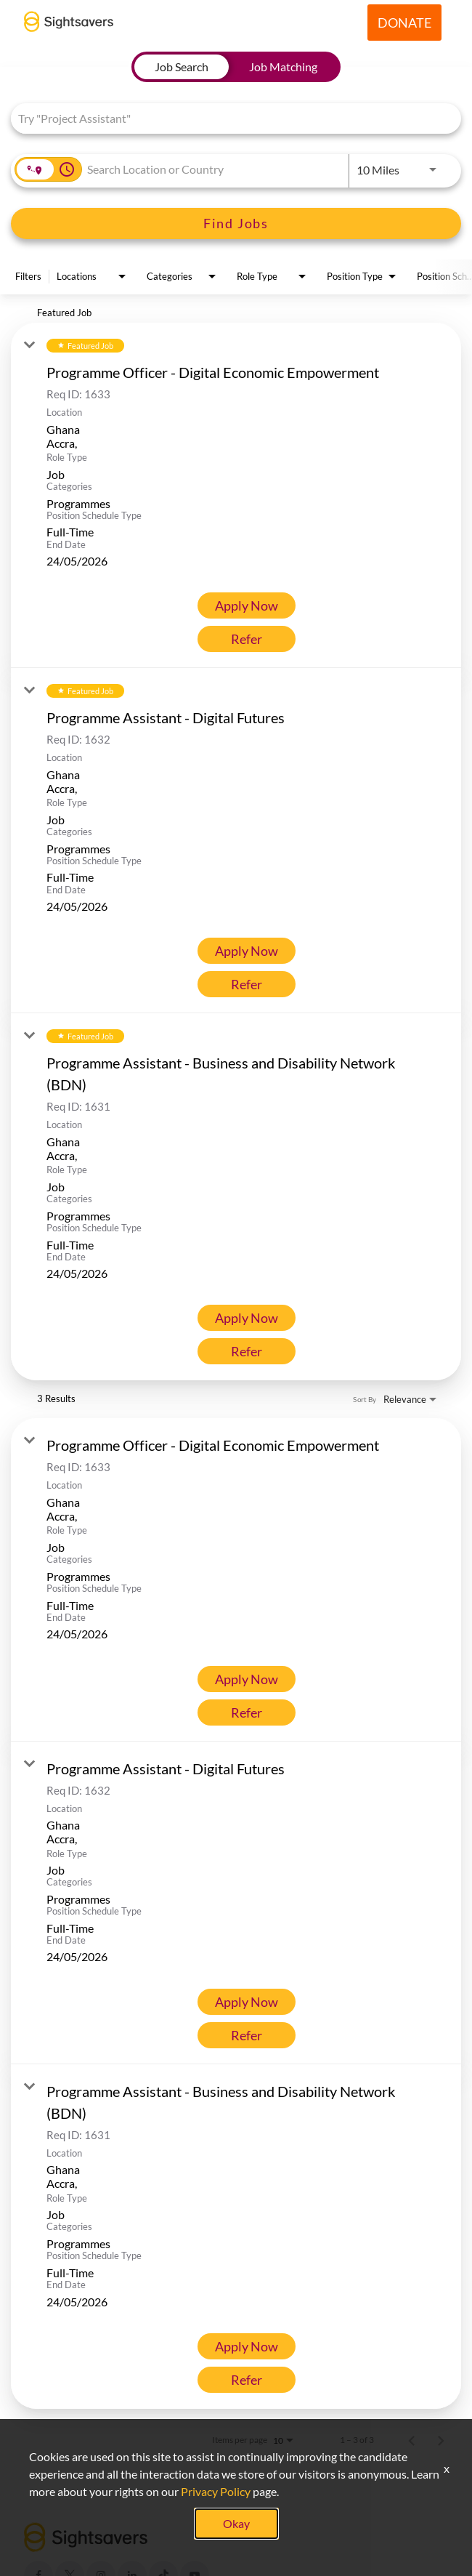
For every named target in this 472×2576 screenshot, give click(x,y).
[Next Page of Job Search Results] (440, 2440)
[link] (236, 495)
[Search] (236, 223)
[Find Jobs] (236, 223)
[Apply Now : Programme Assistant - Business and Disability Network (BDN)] (247, 1318)
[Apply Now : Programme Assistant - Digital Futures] (247, 951)
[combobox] (228, 118)
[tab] (181, 67)
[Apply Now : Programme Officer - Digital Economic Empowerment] (247, 605)
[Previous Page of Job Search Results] (411, 2440)
